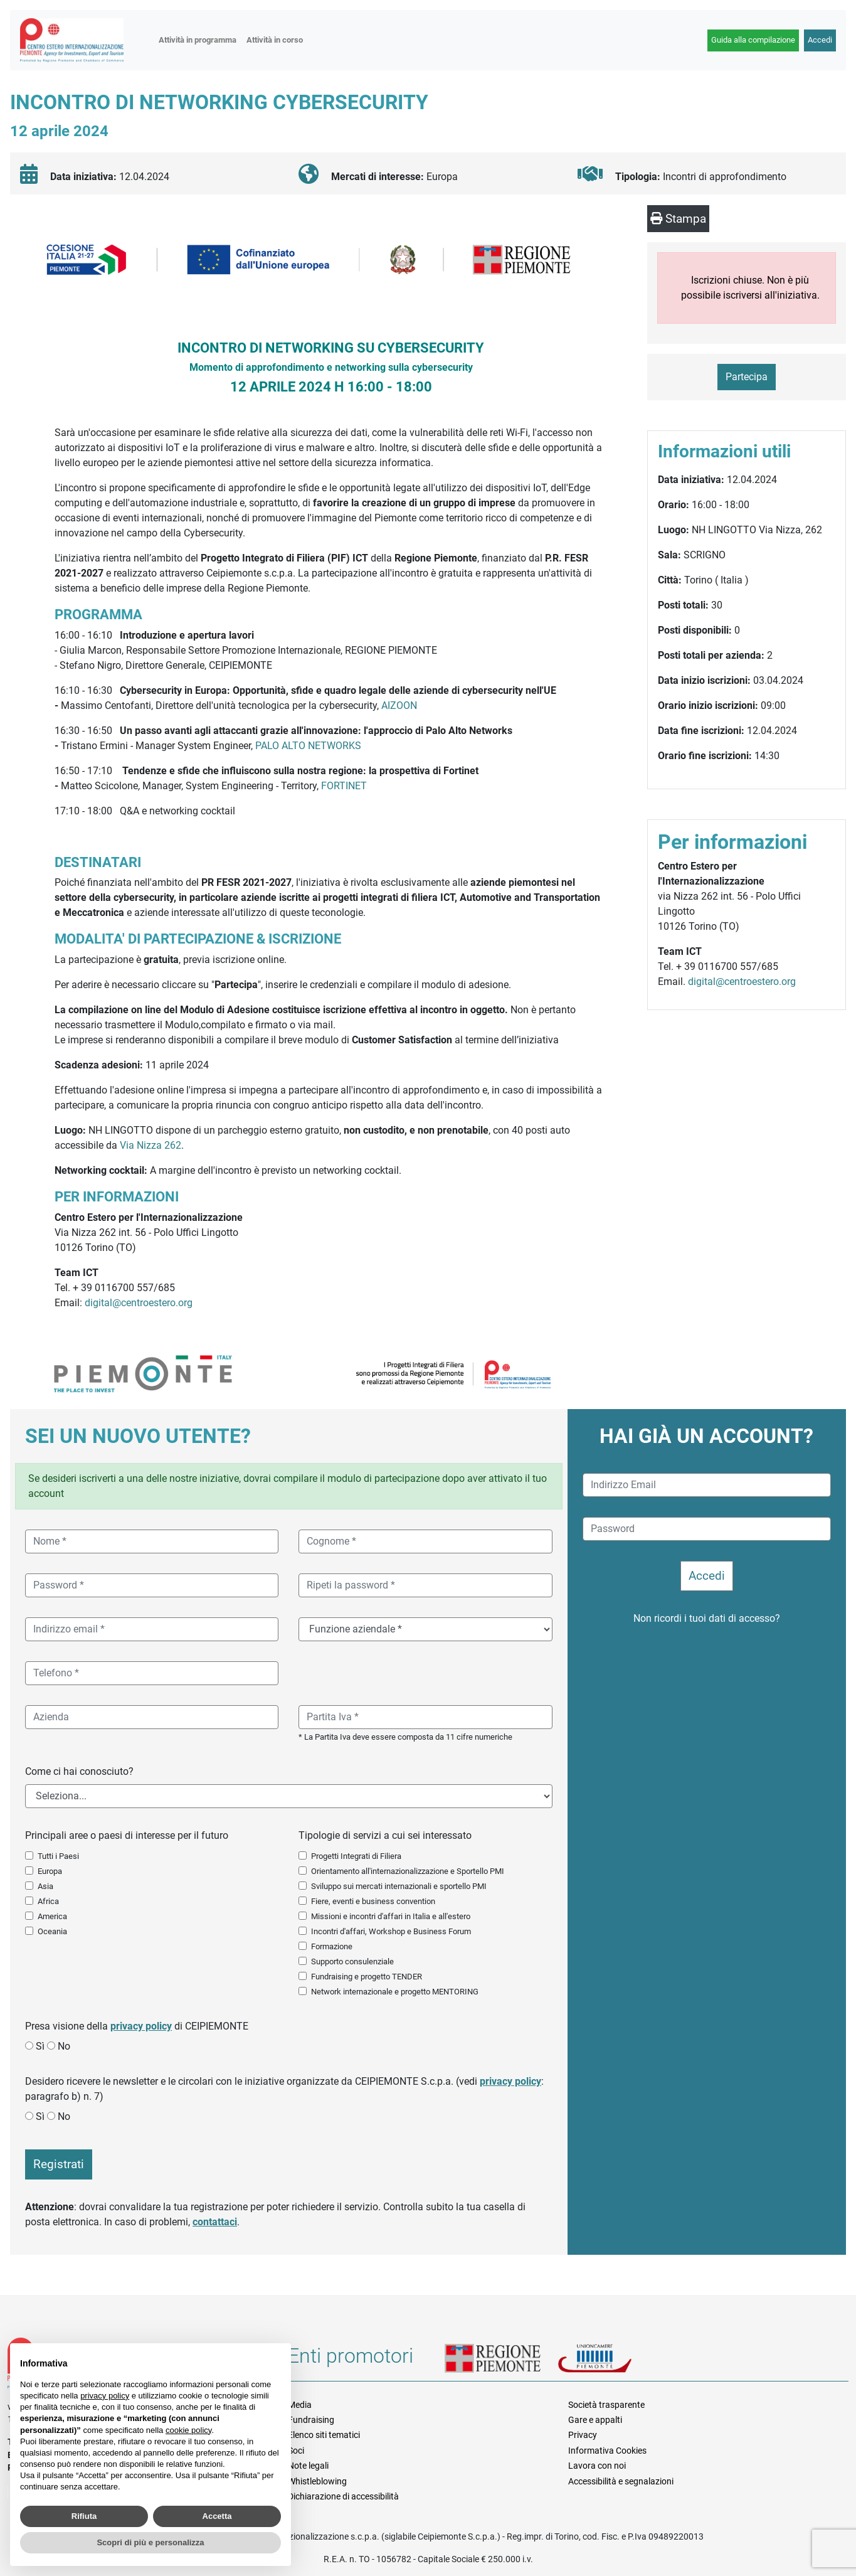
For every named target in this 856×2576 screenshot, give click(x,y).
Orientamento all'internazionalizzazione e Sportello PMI (407, 1871)
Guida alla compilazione (753, 40)
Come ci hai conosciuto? (79, 1771)
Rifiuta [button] (84, 2516)
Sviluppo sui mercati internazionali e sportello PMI (399, 1886)
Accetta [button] (217, 2516)
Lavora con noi (597, 2466)
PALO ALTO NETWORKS (308, 746)
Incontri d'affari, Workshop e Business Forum (391, 1931)
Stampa (678, 218)
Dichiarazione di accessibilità (343, 2496)
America (52, 1916)
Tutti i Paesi (58, 1856)
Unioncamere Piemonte (610, 2359)
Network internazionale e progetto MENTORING (394, 1991)
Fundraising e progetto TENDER (366, 1976)
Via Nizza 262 (150, 1145)
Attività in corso (274, 40)
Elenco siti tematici (324, 2435)
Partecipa (747, 377)
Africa (48, 1901)
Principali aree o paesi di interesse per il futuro (126, 1835)
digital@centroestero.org (139, 1303)
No (64, 2046)
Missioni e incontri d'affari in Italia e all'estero (390, 1916)
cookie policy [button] (188, 2430)
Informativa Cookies (607, 2451)
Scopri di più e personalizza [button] (150, 2542)
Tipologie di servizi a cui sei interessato (385, 1835)
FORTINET (344, 786)
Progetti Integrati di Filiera (356, 1856)
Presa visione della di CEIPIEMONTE (136, 2026)
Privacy (582, 2435)
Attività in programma (197, 40)
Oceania (52, 1931)
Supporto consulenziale (352, 1961)
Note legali (308, 2466)
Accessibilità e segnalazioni (621, 2481)
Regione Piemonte (501, 2359)
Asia (45, 1886)
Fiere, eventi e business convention (373, 1901)
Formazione (331, 1946)
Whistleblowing (317, 2481)
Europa (50, 1871)
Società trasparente (606, 2405)
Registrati (58, 2164)
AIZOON (399, 705)
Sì (40, 2046)
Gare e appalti (595, 2420)
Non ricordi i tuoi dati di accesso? (706, 1618)
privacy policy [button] (104, 2395)
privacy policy (141, 2026)
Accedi (820, 40)
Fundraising (311, 2420)
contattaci (215, 2222)
